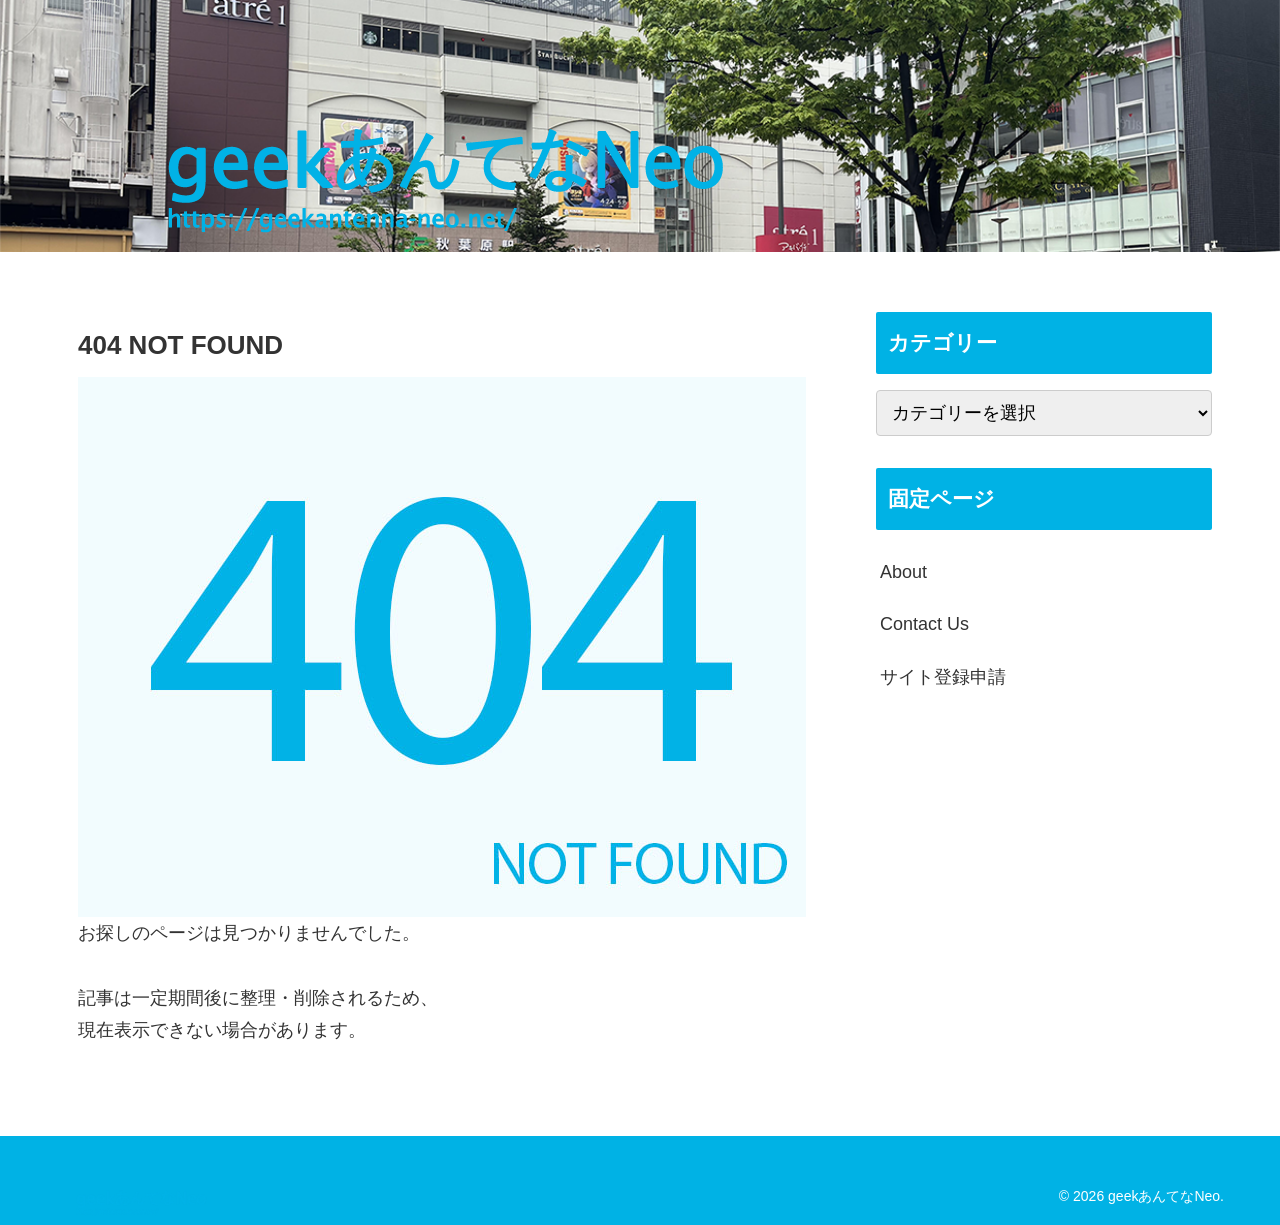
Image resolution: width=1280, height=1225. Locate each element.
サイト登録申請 (943, 677)
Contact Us (924, 624)
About (903, 572)
